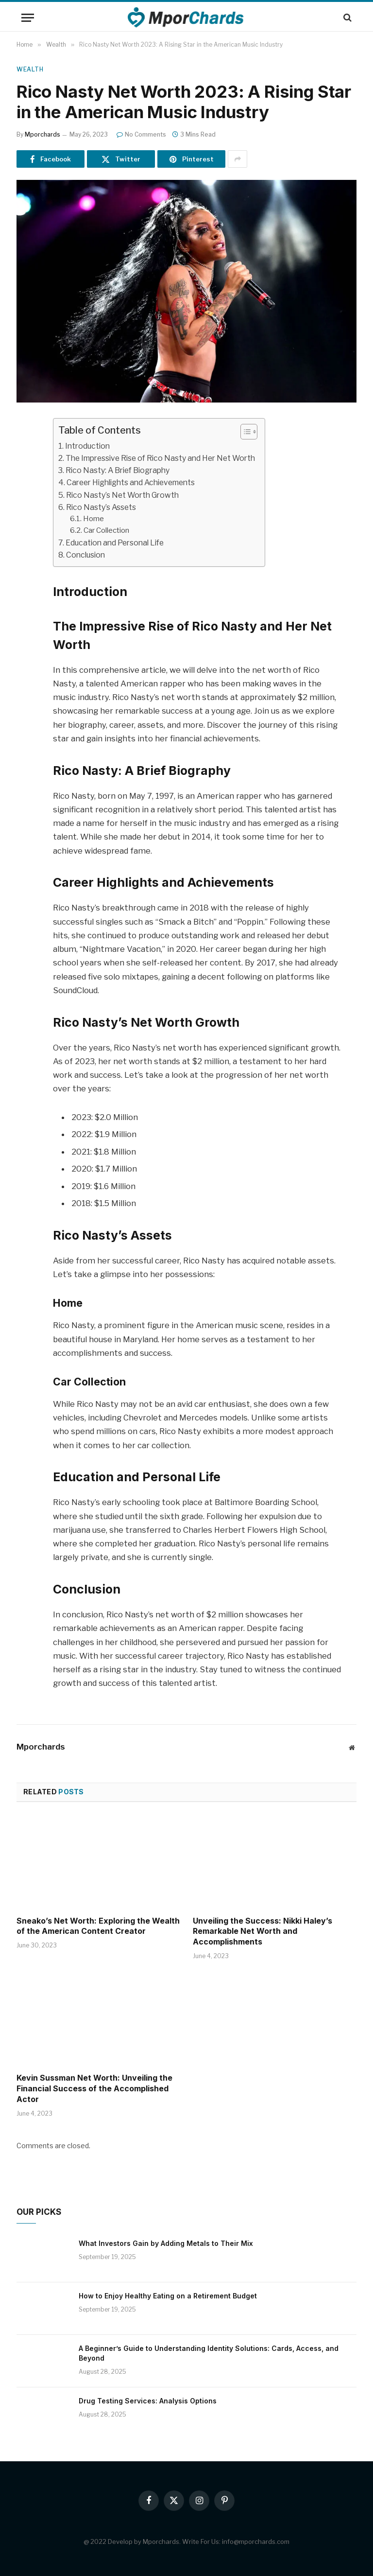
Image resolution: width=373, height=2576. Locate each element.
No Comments (141, 134)
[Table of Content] (248, 431)
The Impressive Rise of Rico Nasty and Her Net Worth (160, 458)
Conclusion (85, 555)
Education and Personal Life (115, 542)
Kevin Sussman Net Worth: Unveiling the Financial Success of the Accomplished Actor (94, 2088)
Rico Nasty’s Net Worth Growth (122, 495)
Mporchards (42, 134)
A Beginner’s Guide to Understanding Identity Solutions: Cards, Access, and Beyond (209, 2353)
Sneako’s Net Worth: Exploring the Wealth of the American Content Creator (98, 1926)
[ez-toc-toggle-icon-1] (244, 431)
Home (93, 518)
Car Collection (106, 530)
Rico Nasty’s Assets (101, 507)
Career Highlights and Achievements (131, 482)
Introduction (87, 446)
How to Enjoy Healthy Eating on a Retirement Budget (168, 2296)
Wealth (30, 69)
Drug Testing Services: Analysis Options (148, 2401)
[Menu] (27, 18)
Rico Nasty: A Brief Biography (118, 470)
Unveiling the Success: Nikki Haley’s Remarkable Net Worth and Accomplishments (262, 1931)
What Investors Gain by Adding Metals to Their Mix (166, 2243)
